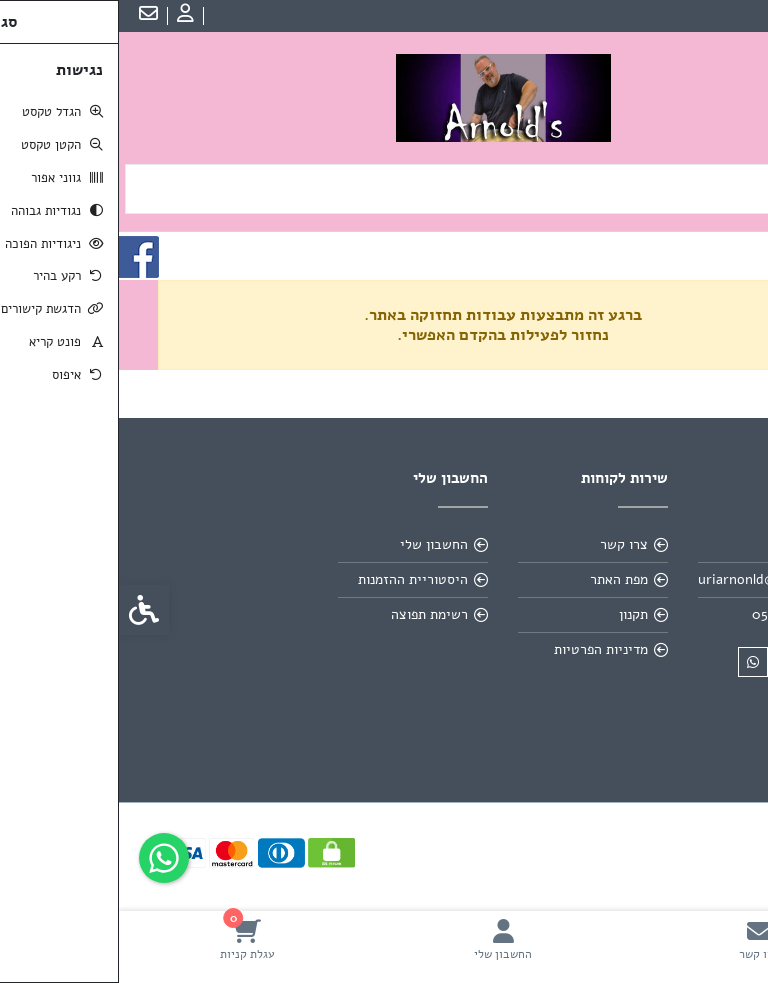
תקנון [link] (514, 614)
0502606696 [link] (671, 614)
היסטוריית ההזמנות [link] (294, 579)
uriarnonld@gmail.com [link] (650, 579)
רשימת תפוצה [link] (310, 614)
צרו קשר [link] (505, 544)
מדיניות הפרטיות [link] (482, 649)
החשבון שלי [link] (315, 544)
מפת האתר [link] (500, 579)
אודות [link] (693, 544)
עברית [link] (737, 16)
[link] (640, 939)
